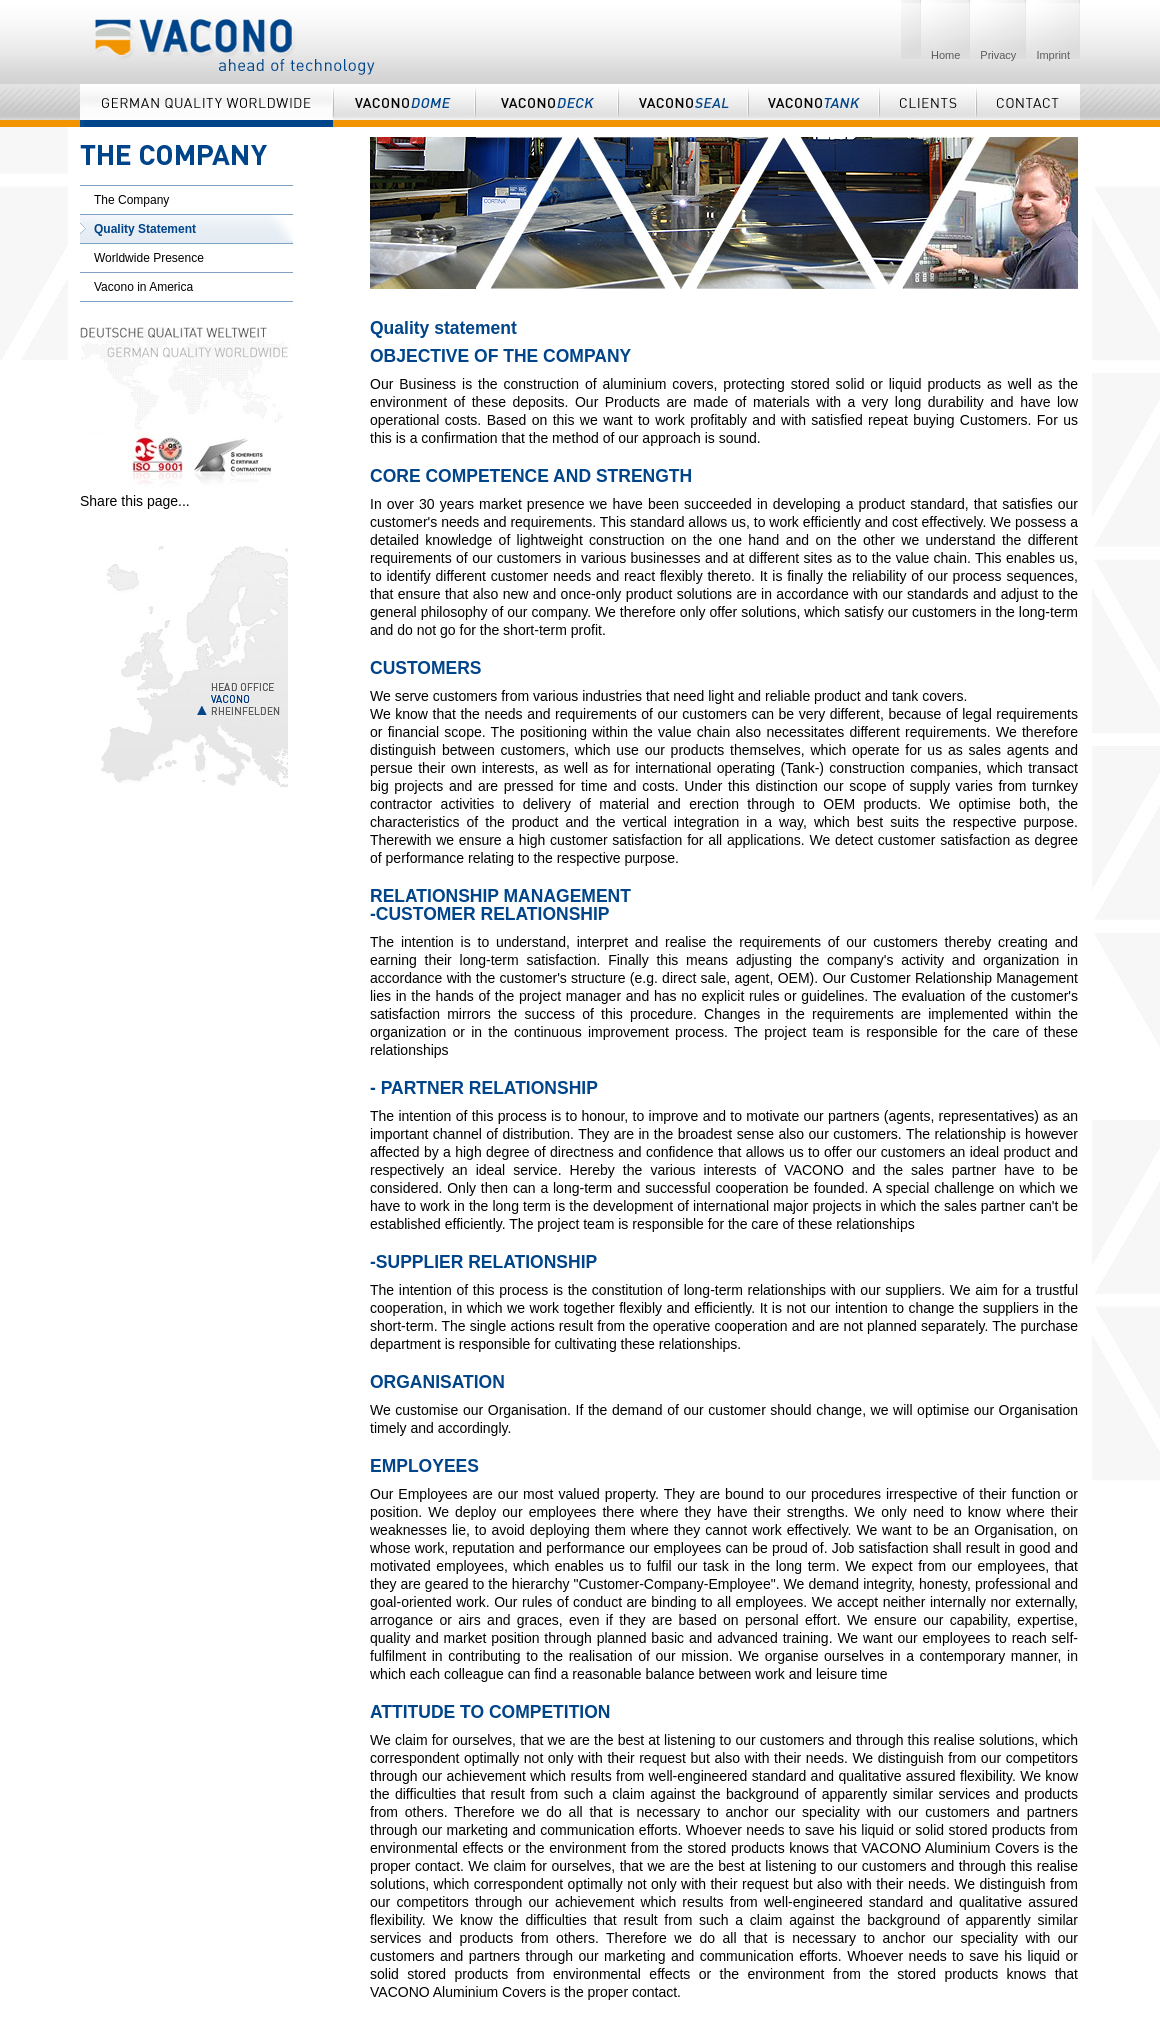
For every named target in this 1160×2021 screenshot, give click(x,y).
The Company (131, 200)
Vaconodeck (546, 105)
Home (945, 55)
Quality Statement (145, 229)
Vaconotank (813, 105)
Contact (1028, 105)
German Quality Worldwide (206, 105)
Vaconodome (404, 105)
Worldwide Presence (149, 258)
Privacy (998, 55)
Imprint (1053, 55)
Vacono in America (143, 287)
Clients (927, 105)
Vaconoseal (683, 105)
